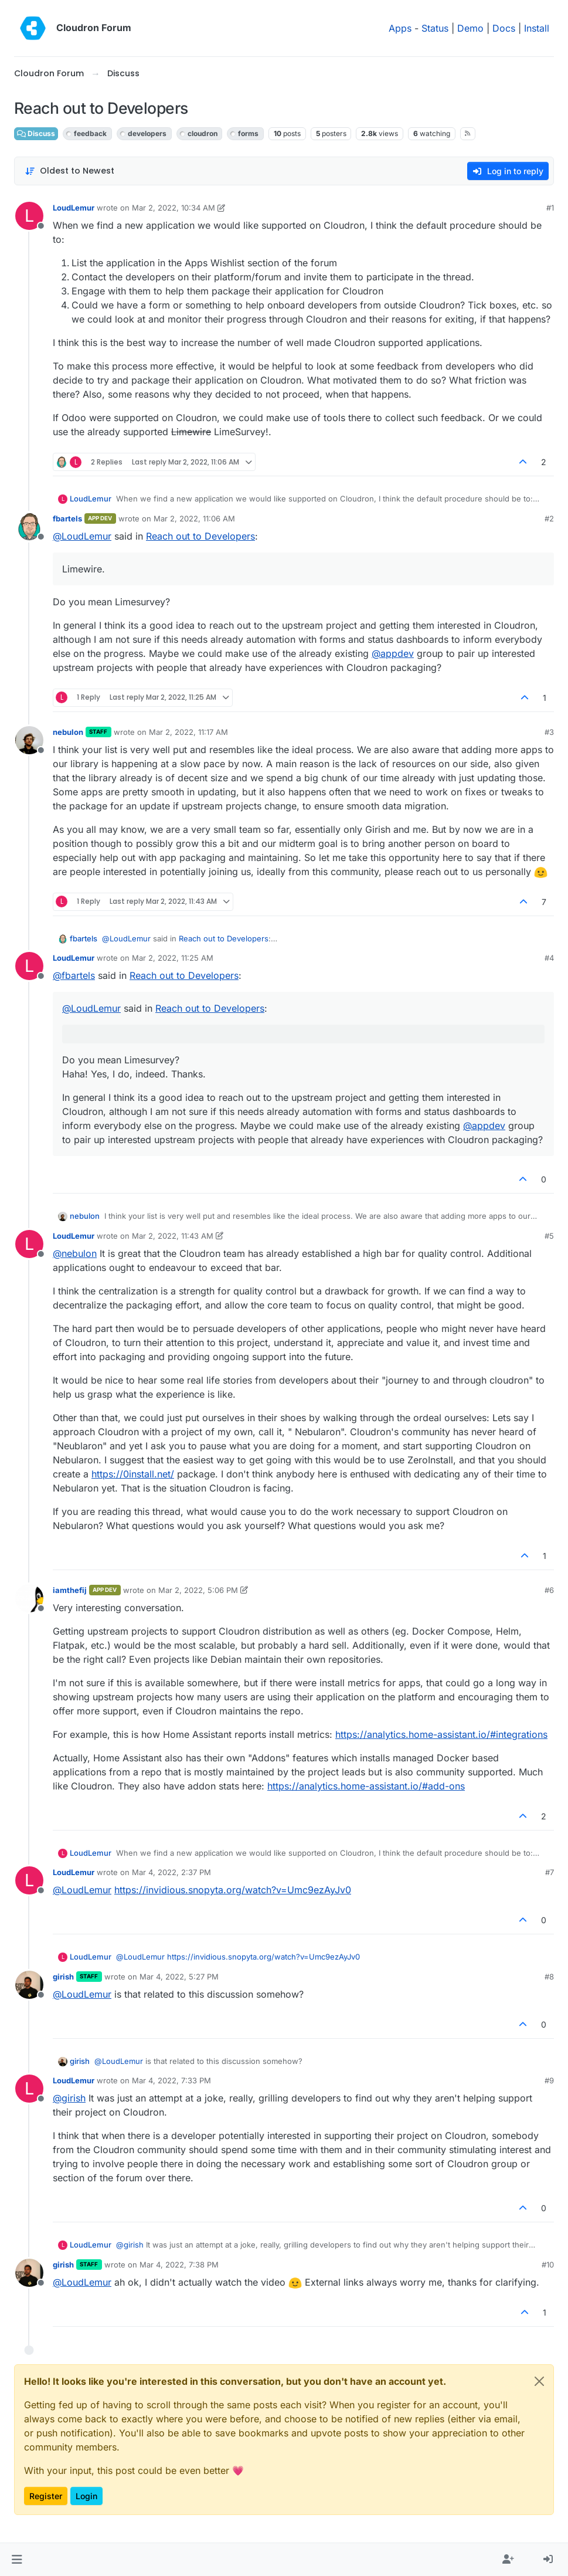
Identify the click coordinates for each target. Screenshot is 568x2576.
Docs (503, 28)
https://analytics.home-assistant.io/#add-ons (366, 1786)
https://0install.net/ (132, 1474)
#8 (549, 1976)
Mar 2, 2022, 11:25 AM (172, 957)
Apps (400, 28)
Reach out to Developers (200, 536)
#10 (548, 2264)
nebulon (68, 732)
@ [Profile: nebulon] (75, 1253)
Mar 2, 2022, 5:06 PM (198, 1590)
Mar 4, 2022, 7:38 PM (179, 2264)
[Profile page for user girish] (29, 1985)
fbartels (67, 518)
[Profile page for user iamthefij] (29, 1598)
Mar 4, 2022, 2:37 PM (171, 1872)
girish (63, 1976)
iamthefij (70, 1590)
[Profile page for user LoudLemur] (29, 216)
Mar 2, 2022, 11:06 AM (194, 518)
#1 (550, 207)
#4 (549, 957)
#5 (549, 1235)
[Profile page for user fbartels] (29, 527)
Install (536, 28)
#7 (549, 1872)
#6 (549, 1590)
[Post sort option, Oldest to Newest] (69, 171)
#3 (549, 732)
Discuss (36, 133)
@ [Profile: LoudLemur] (82, 536)
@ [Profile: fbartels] (74, 975)
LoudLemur (73, 207)
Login (86, 2496)
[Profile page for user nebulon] (29, 740)
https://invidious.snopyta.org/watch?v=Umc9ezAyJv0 (232, 1890)
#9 (549, 2080)
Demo (470, 28)
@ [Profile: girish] (69, 2098)
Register (45, 2496)
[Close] (539, 2381)
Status (434, 28)
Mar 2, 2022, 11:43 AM (172, 1235)
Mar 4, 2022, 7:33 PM (171, 2080)
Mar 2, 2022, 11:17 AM (188, 732)
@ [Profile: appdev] (393, 653)
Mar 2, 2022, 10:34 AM (173, 207)
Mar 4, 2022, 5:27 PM (179, 1976)
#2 (549, 518)
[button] (17, 2559)
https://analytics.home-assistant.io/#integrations (441, 1734)
